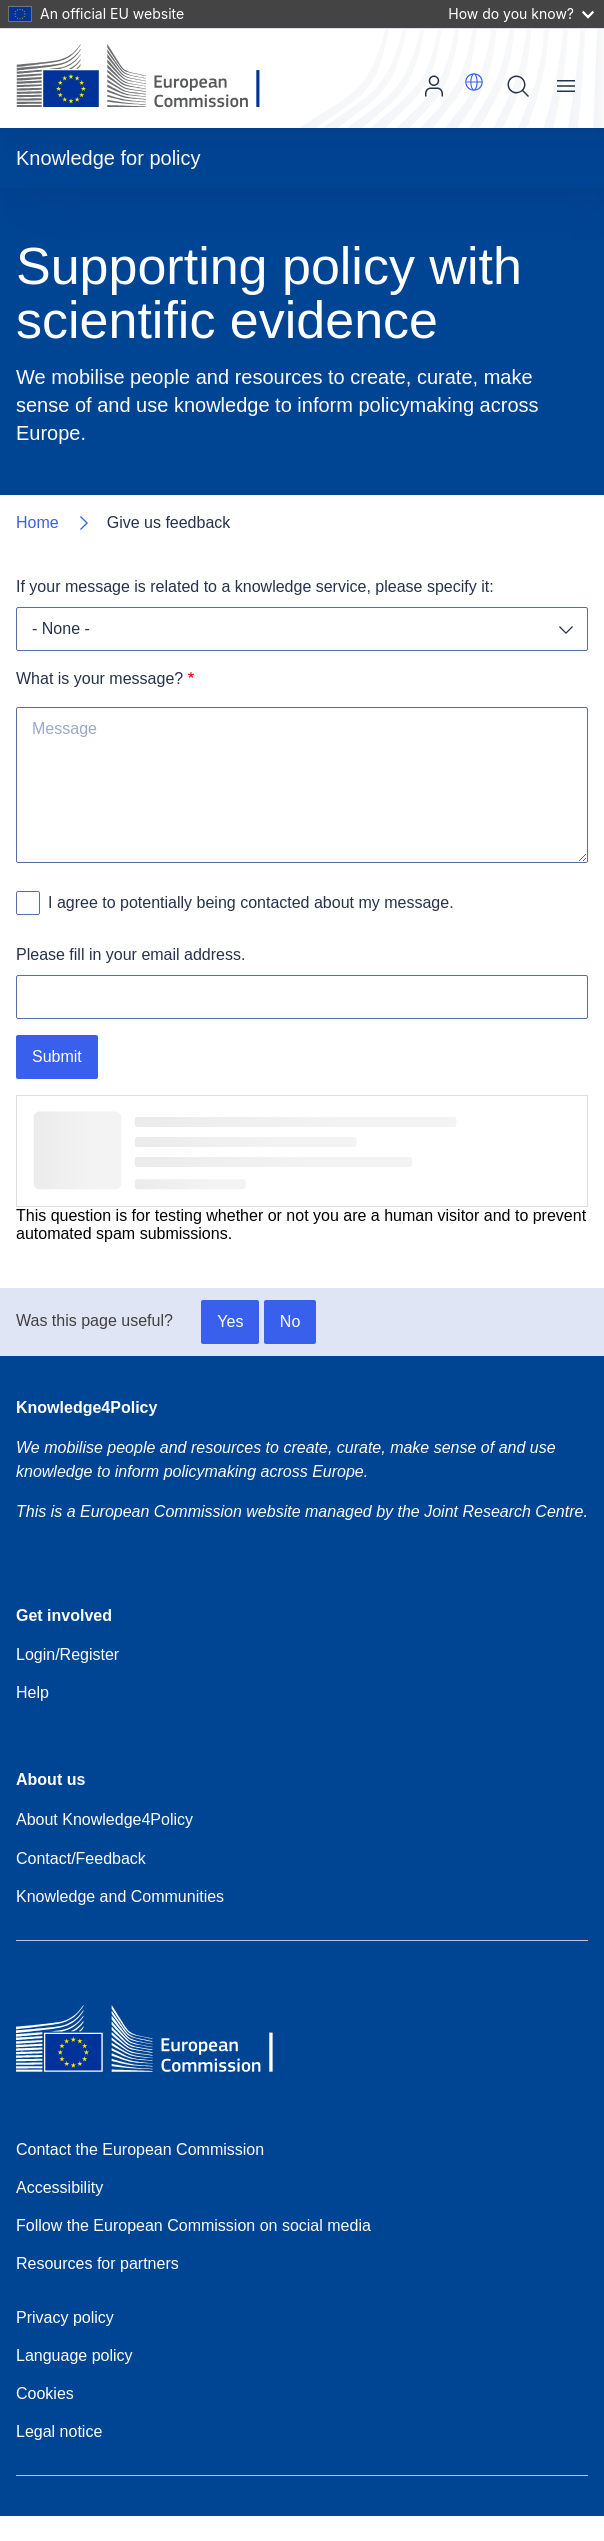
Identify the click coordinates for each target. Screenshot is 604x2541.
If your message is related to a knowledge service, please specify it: (255, 586)
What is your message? (99, 678)
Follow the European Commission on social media (193, 2225)
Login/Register (67, 1654)
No (290, 1321)
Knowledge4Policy (86, 1407)
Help (32, 1692)
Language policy (74, 2355)
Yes (230, 1321)
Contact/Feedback (81, 1858)
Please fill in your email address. (130, 954)
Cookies (45, 2393)
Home (37, 522)
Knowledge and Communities (120, 1896)
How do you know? (521, 13)
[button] (474, 82)
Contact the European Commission (140, 2149)
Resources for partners (97, 2263)
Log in (434, 86)
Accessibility (59, 2187)
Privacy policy (65, 2317)
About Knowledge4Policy (104, 1819)
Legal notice (59, 2431)
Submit (57, 1056)
